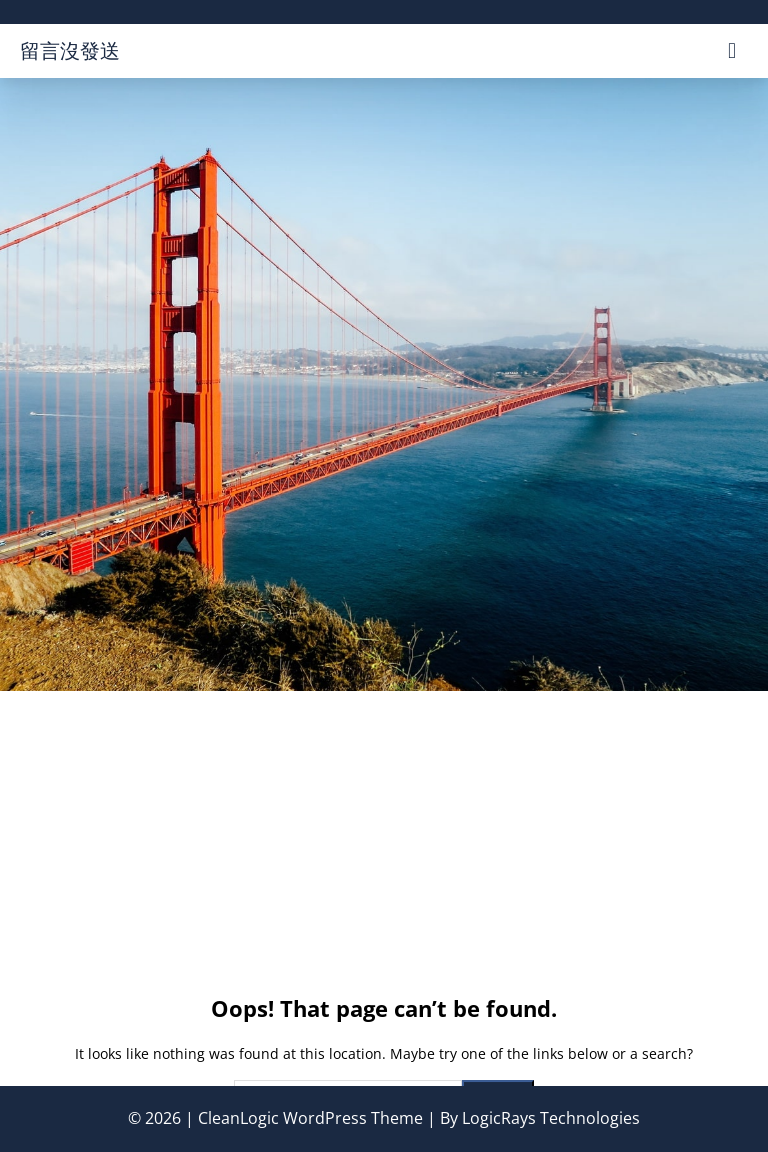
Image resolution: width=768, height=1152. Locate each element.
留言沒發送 (70, 50)
